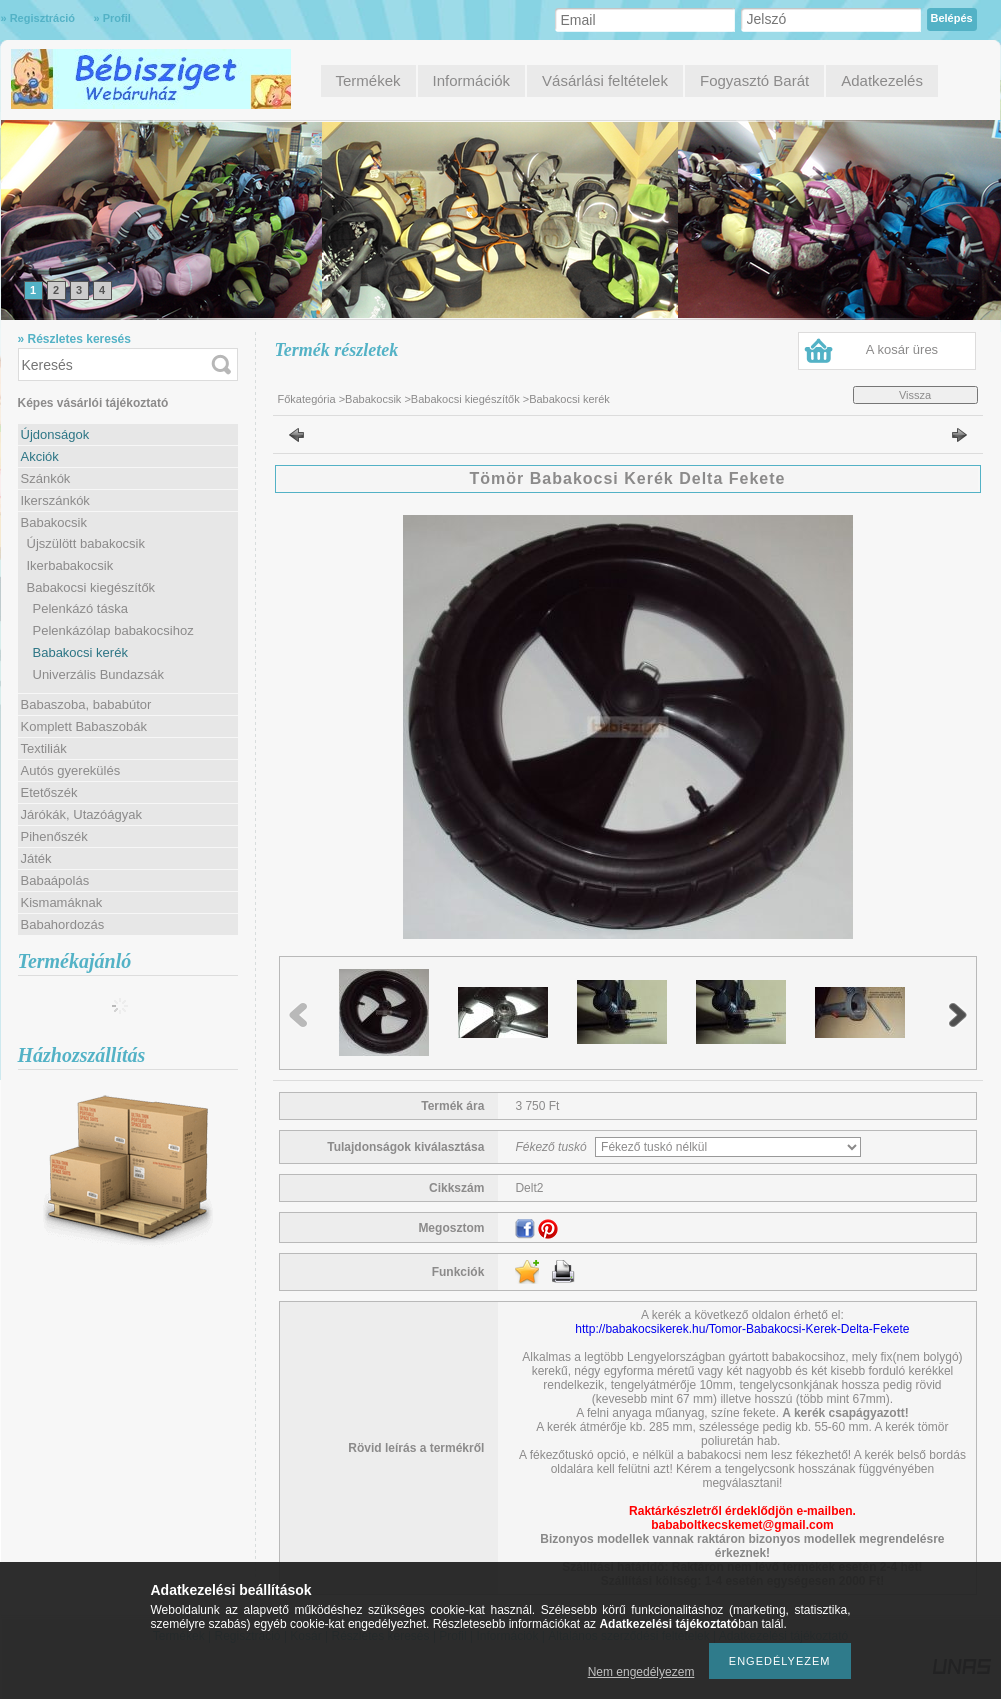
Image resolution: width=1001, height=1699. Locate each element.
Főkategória (307, 399)
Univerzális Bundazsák (99, 674)
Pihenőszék (54, 836)
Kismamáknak (62, 902)
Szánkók (46, 478)
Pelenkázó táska (80, 608)
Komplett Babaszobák (84, 726)
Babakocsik (373, 399)
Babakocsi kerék (80, 652)
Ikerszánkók (55, 500)
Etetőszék (49, 792)
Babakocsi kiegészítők (465, 399)
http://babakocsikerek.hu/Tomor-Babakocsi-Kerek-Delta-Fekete (742, 1329)
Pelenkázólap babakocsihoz (113, 630)
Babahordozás (63, 924)
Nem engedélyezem (641, 1672)
